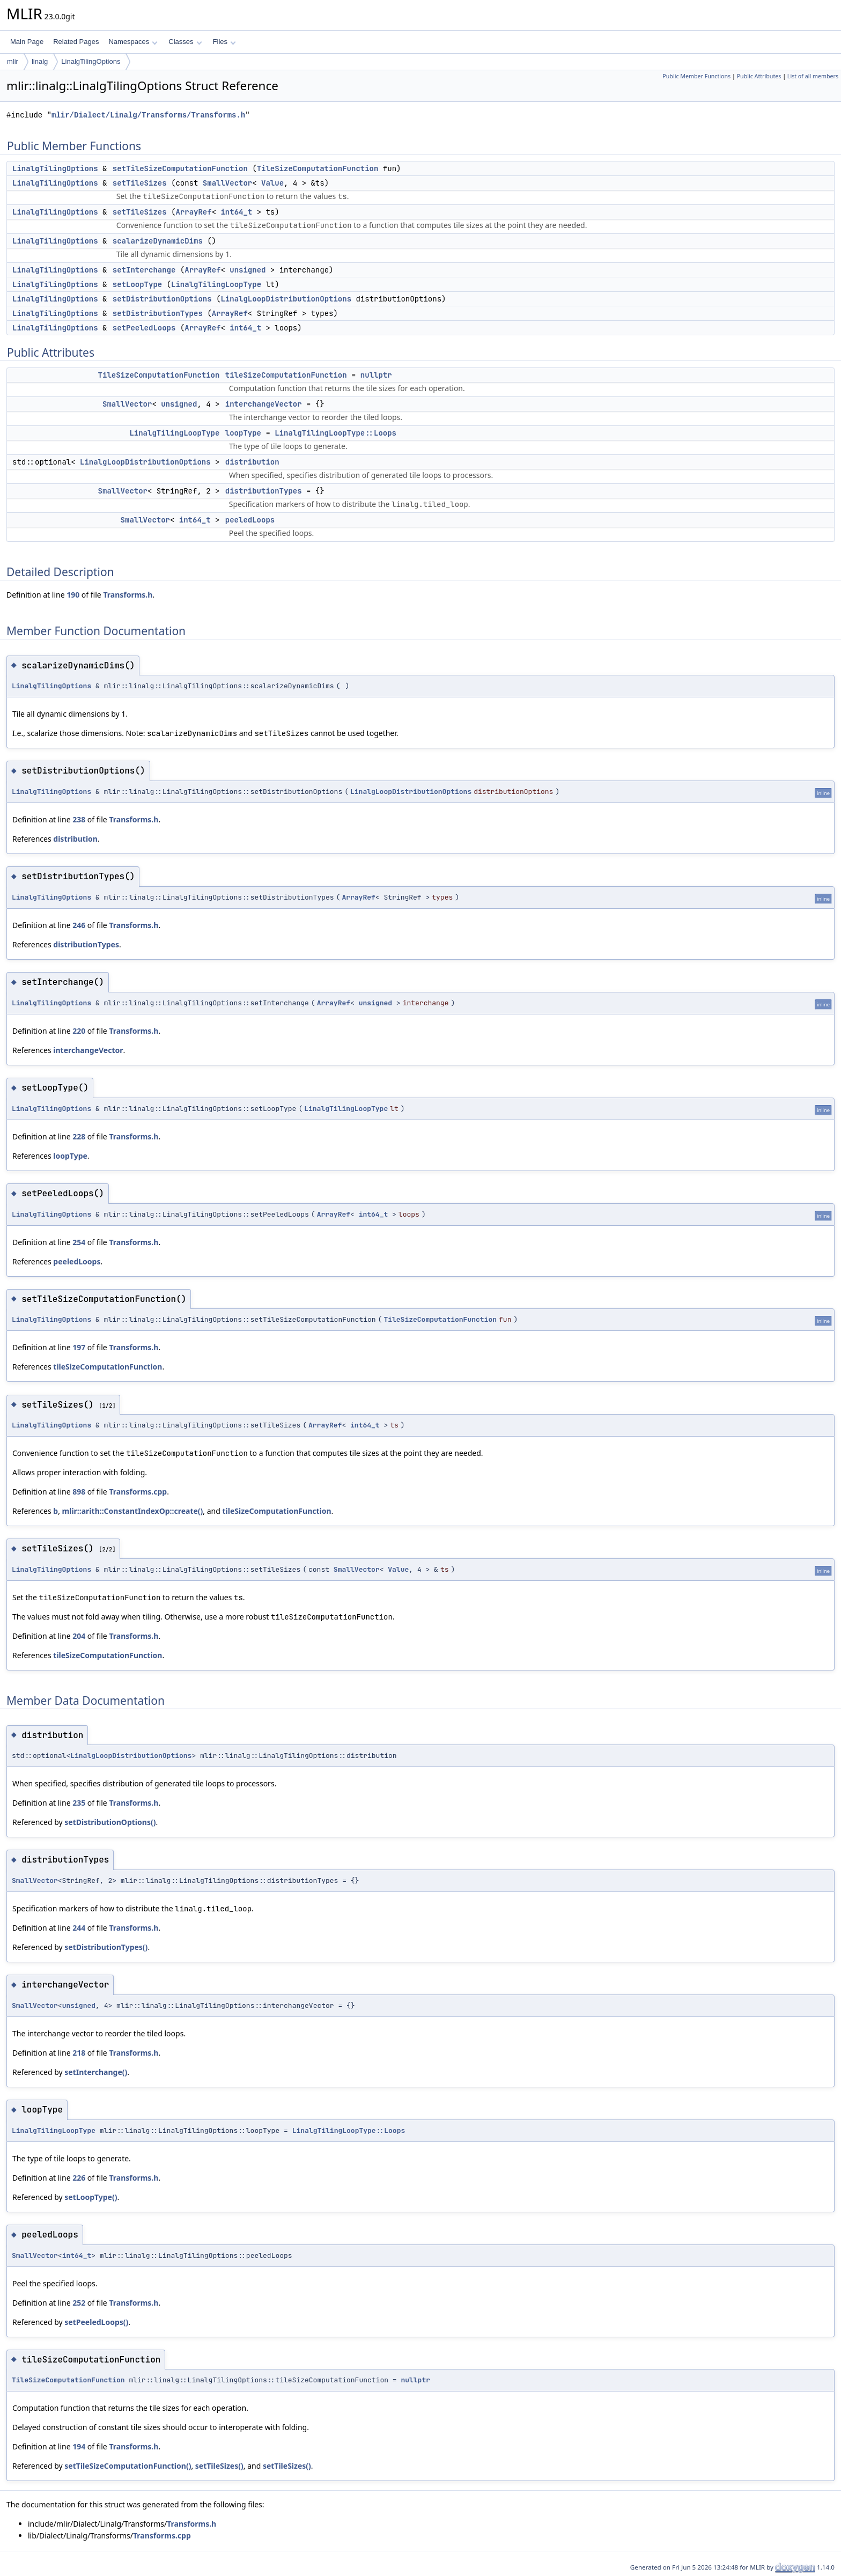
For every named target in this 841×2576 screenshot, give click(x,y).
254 (78, 1242)
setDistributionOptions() (110, 1822)
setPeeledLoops (144, 328)
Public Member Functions (696, 76)
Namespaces (132, 42)
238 (78, 819)
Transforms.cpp (138, 1491)
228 (78, 1136)
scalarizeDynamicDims (158, 241)
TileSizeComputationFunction (318, 168)
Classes (185, 42)
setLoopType (137, 284)
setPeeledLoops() (96, 2322)
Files (224, 42)
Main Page (26, 42)
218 (78, 2053)
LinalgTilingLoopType (216, 284)
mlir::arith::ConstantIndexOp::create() (132, 1511)
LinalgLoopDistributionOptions (285, 299)
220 (78, 1031)
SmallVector (227, 183)
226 (78, 2178)
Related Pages (76, 42)
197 (78, 1347)
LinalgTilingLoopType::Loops (335, 433)
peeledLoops (250, 520)
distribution (252, 462)
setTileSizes (140, 183)
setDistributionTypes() (105, 1947)
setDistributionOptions (162, 299)
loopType (243, 433)
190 (73, 595)
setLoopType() (90, 2197)
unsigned (247, 270)
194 (78, 2446)
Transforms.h (127, 595)
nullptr (376, 375)
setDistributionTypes (158, 313)
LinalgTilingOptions (90, 61)
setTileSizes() (219, 2466)
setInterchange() (95, 2072)
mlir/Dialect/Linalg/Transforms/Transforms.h (148, 115)
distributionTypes (263, 491)
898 (78, 1491)
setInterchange (144, 270)
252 (78, 2303)
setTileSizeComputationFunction (180, 168)
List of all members (812, 76)
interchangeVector (263, 404)
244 (78, 1928)
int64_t (236, 212)
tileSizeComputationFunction (286, 375)
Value (272, 183)
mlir (12, 61)
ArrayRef (193, 212)
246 (78, 925)
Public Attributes (759, 76)
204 (78, 1636)
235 (78, 1803)
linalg (40, 61)
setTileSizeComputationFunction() (127, 2466)
